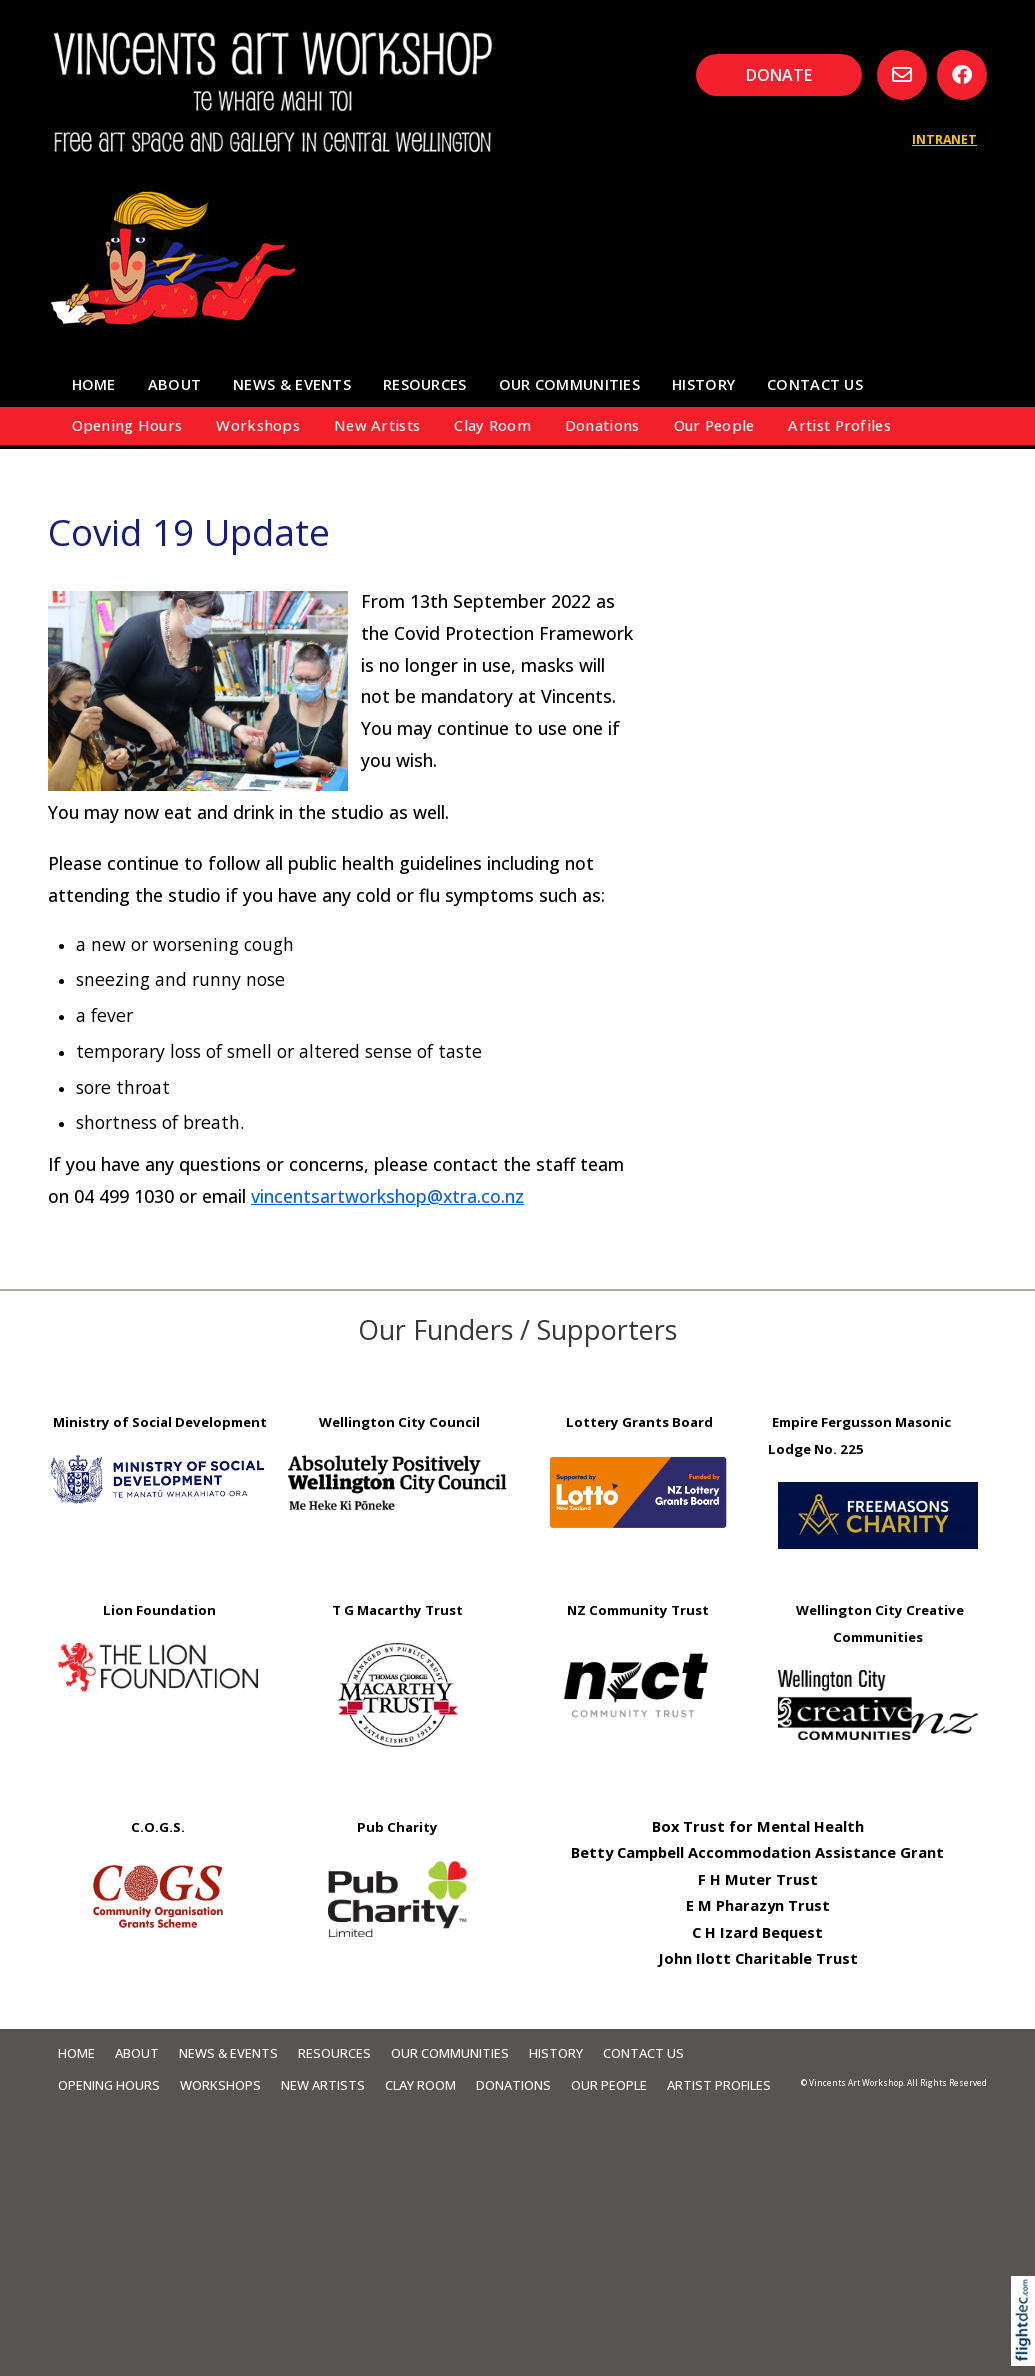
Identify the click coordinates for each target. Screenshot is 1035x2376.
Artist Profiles (839, 425)
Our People (714, 425)
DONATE (779, 75)
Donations (602, 425)
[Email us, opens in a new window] (902, 75)
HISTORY (703, 384)
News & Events (292, 384)
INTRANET (944, 139)
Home (94, 384)
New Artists (377, 425)
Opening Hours (127, 425)
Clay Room (492, 425)
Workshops (258, 425)
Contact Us (815, 384)
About (174, 384)
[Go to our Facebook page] (962, 75)
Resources (425, 384)
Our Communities (569, 384)
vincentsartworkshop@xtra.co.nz (387, 1196)
